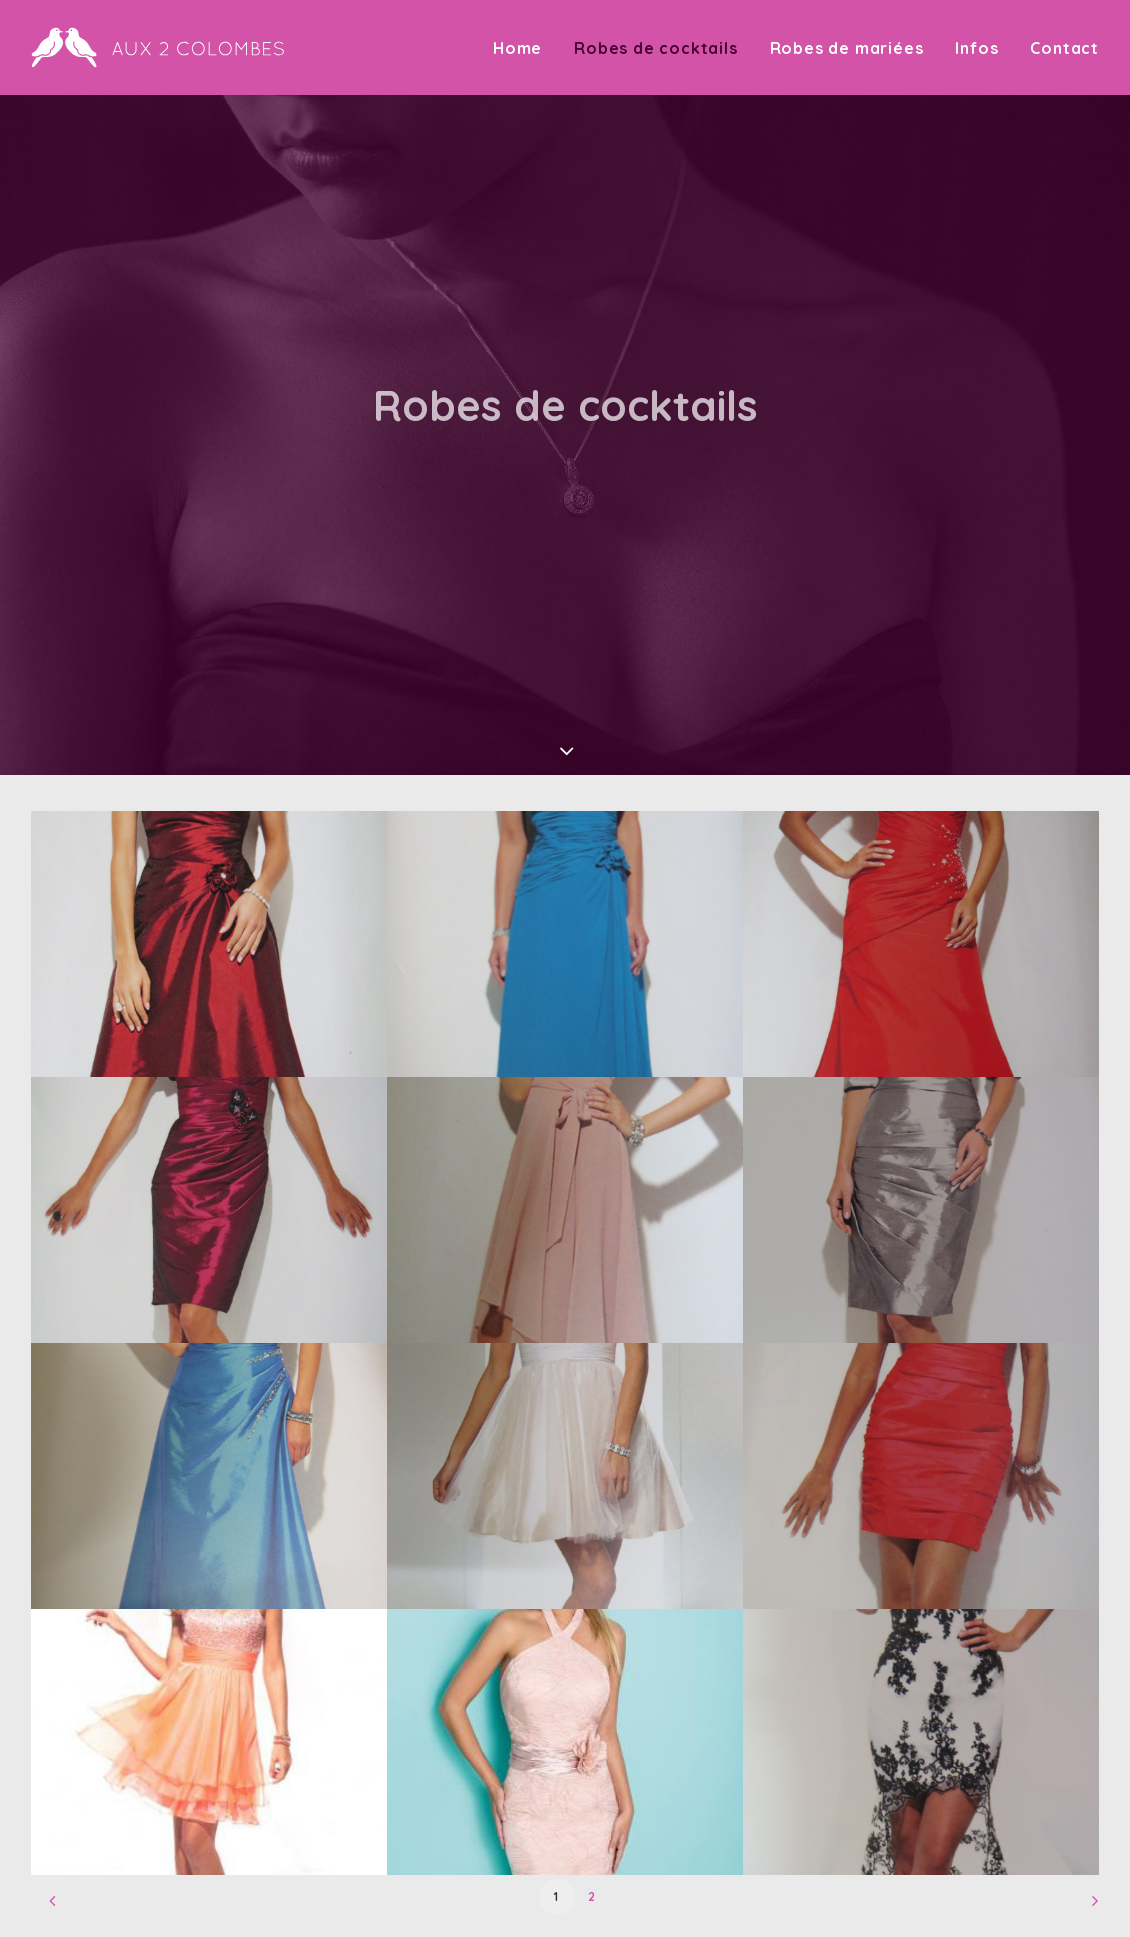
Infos (976, 48)
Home (517, 48)
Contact (1064, 48)
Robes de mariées (847, 48)
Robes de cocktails (655, 48)
